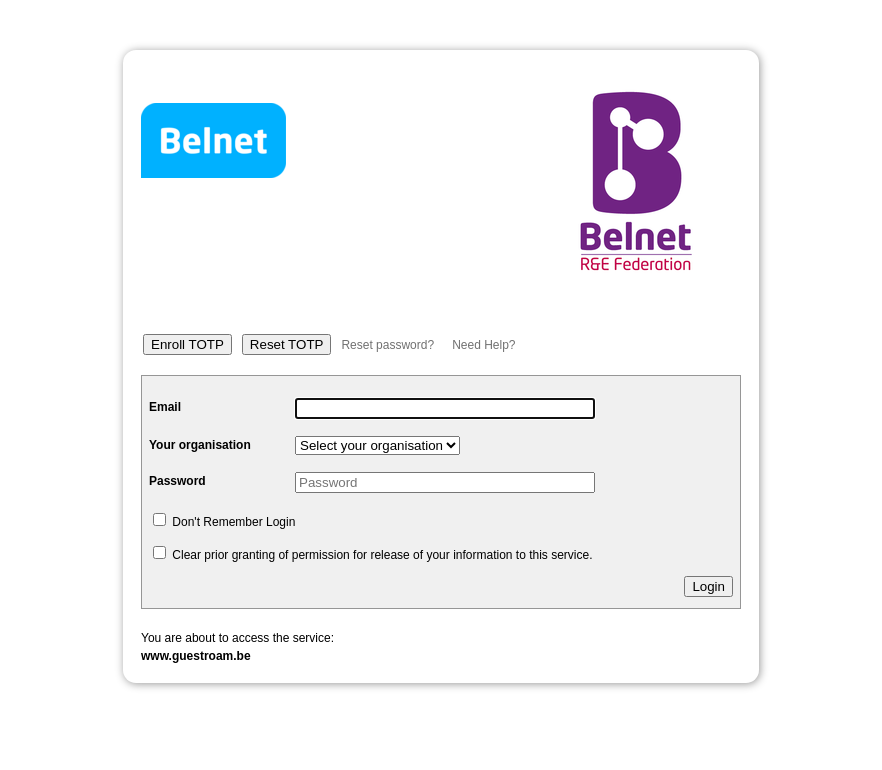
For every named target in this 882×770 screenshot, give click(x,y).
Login (708, 586)
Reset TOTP (287, 344)
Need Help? (483, 345)
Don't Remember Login (224, 522)
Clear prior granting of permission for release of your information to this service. (373, 555)
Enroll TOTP (187, 344)
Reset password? (387, 345)
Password (177, 481)
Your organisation (200, 445)
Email (165, 407)
